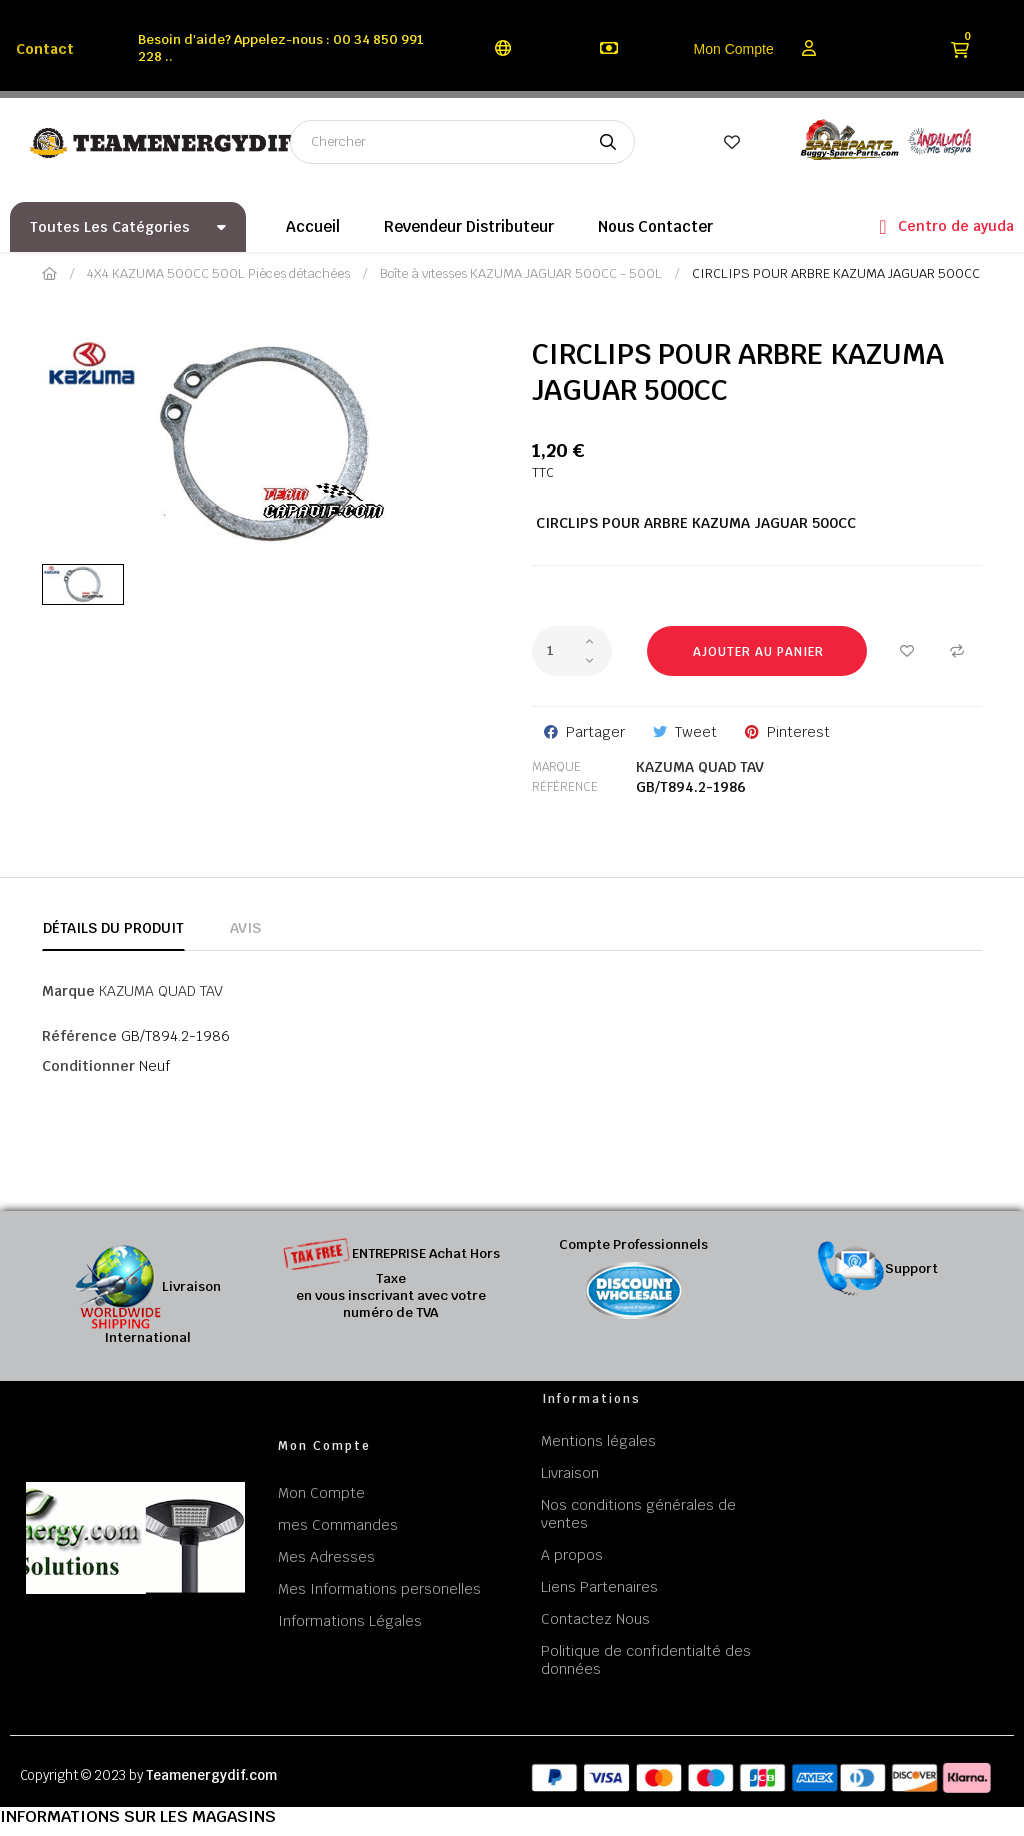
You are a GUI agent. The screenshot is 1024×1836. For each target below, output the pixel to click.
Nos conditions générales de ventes (638, 1514)
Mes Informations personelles (379, 1589)
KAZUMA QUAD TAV (700, 767)
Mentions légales (598, 1441)
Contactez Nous (595, 1619)
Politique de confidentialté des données (646, 1660)
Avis (245, 928)
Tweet (696, 732)
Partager (595, 732)
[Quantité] (572, 651)
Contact (45, 49)
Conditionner (88, 1066)
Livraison (570, 1473)
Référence (565, 787)
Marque (556, 767)
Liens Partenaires (599, 1587)
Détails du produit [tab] (113, 928)
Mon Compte (734, 49)
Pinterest (798, 732)
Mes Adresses (326, 1557)
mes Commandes (338, 1525)
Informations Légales (350, 1621)
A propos (572, 1555)
